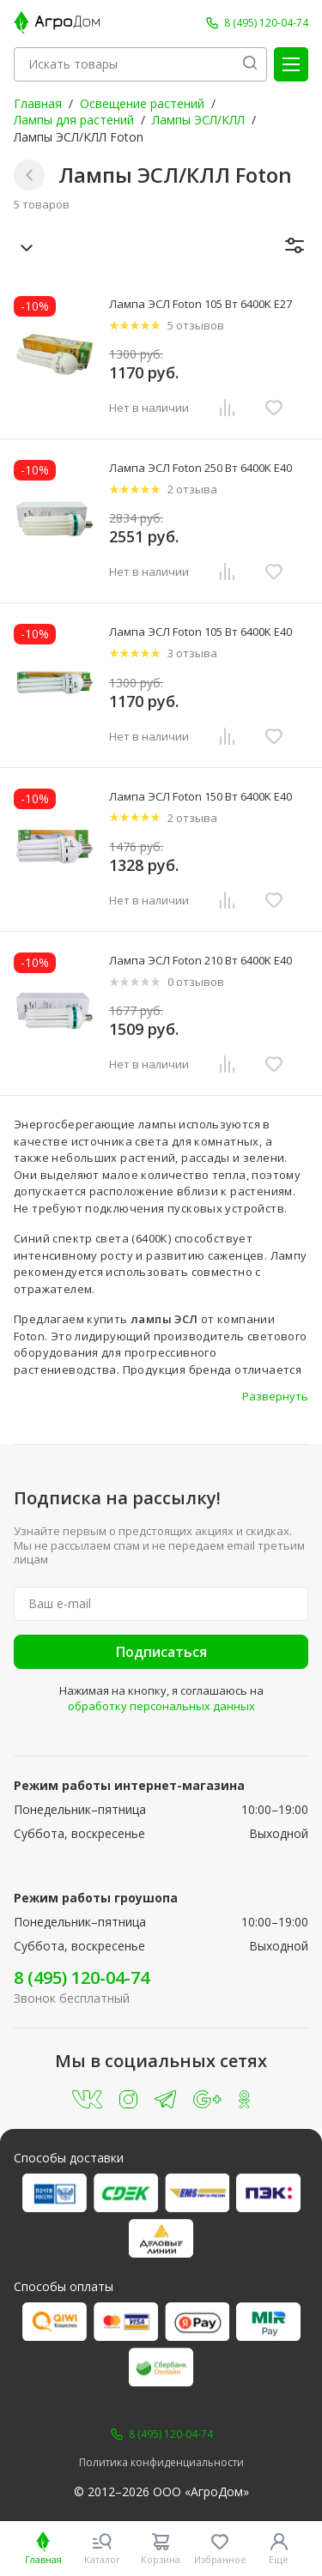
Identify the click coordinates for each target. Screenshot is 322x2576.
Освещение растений (142, 103)
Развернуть (275, 1396)
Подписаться (161, 1651)
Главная (38, 103)
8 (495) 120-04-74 (81, 1977)
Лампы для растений (74, 120)
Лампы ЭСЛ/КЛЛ (198, 120)
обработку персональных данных (161, 1706)
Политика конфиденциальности (161, 2463)
